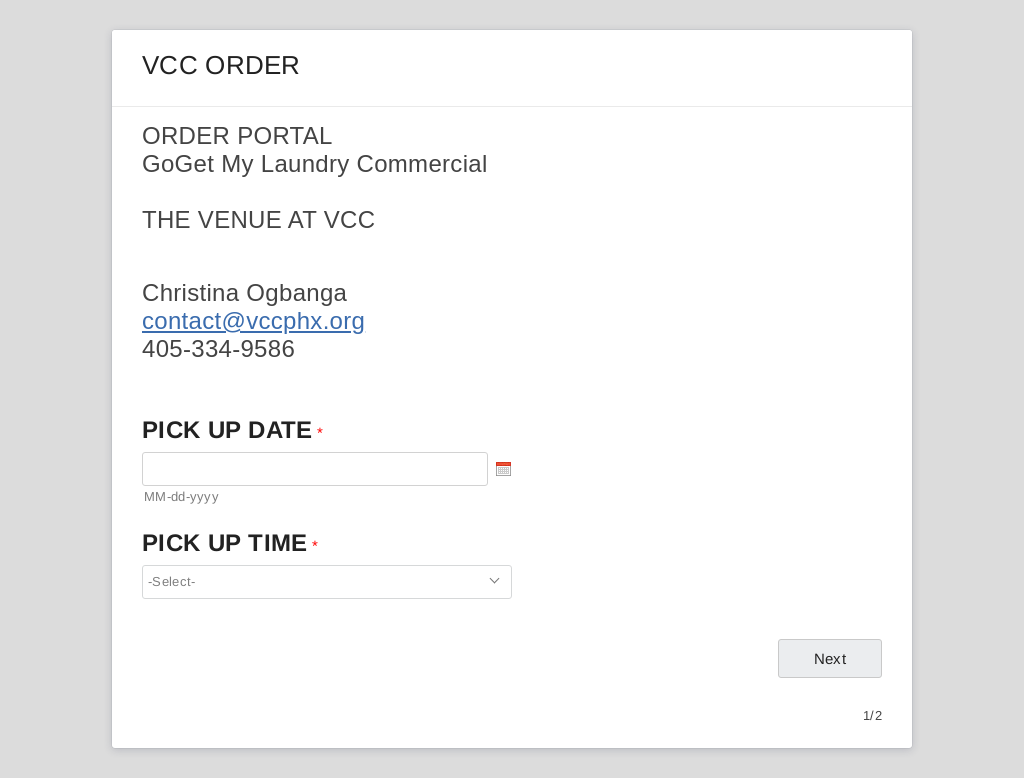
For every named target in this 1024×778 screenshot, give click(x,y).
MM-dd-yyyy (181, 496)
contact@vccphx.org (253, 320)
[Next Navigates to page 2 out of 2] (830, 658)
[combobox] (327, 582)
